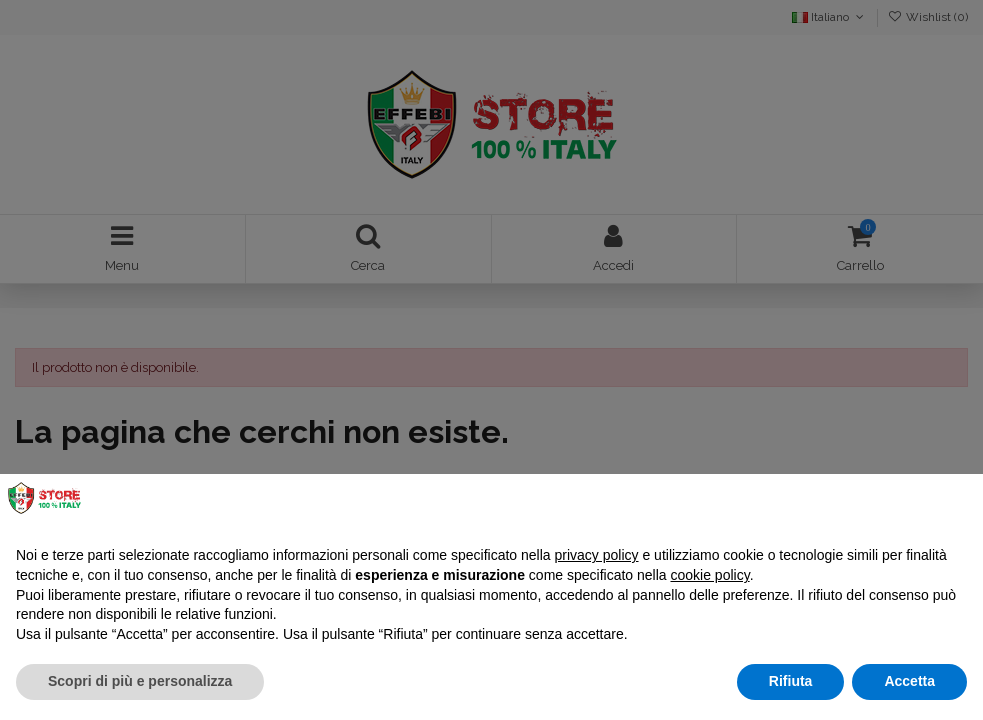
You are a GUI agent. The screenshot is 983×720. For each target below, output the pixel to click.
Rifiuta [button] (791, 681)
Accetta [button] (909, 681)
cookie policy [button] (710, 575)
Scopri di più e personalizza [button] (140, 681)
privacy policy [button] (597, 555)
